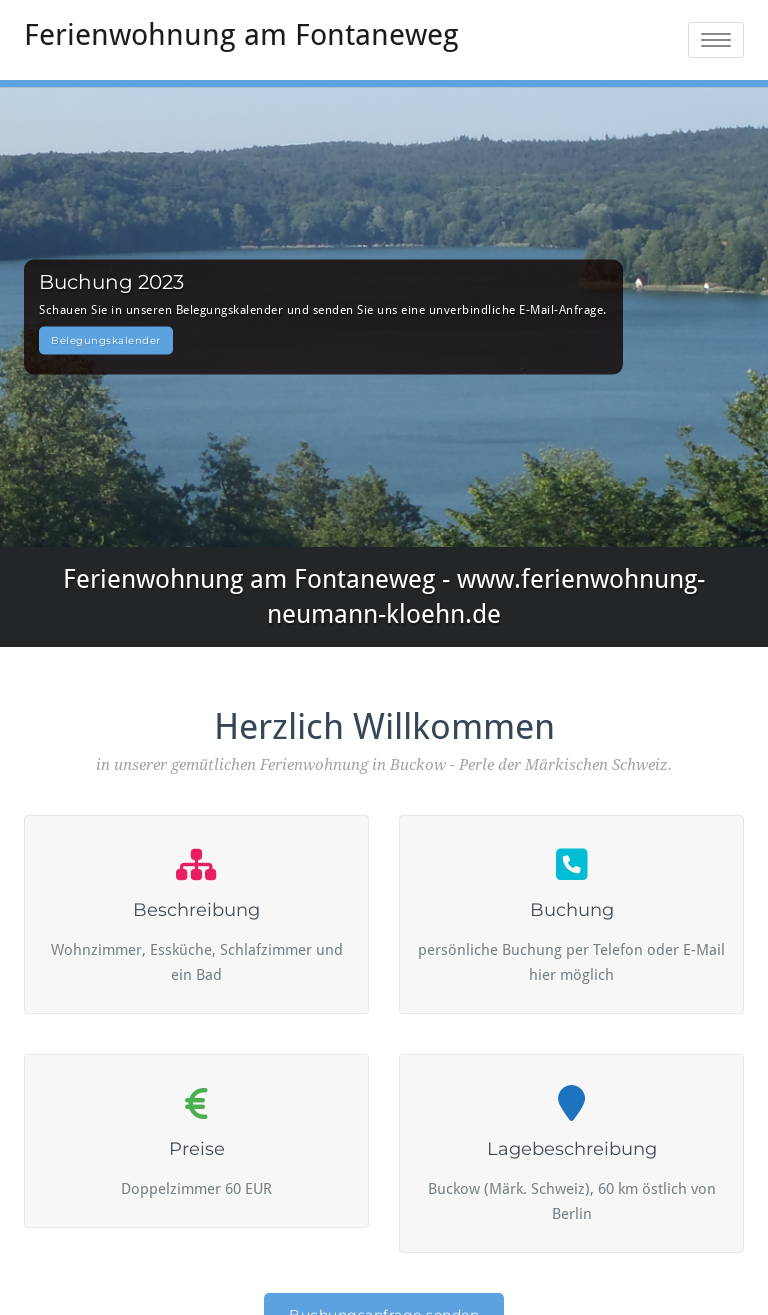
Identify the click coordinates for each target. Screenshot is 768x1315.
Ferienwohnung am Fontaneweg (241, 34)
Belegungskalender (106, 340)
